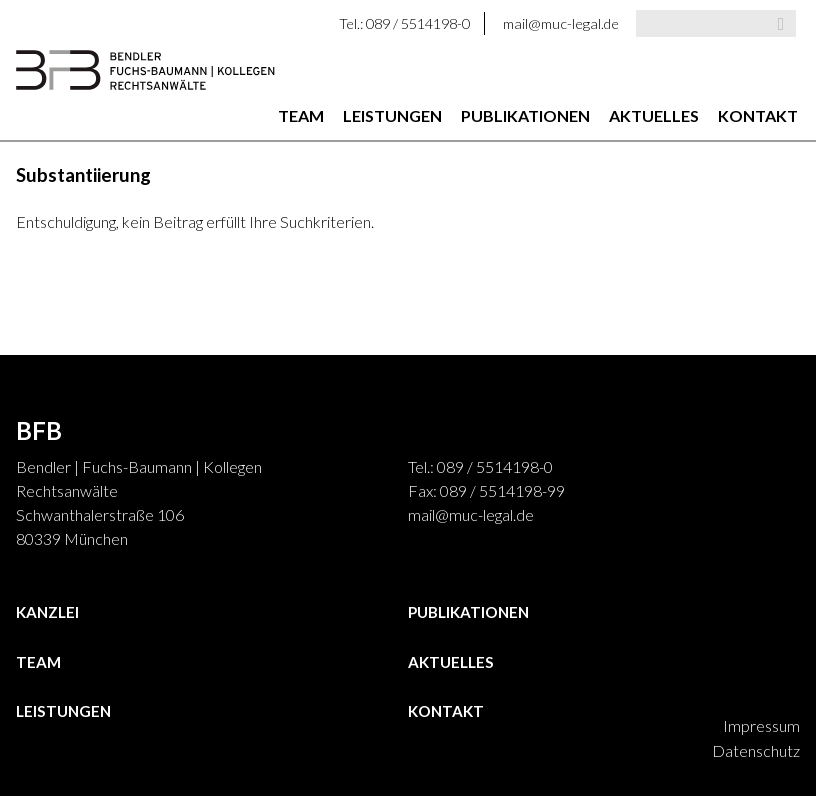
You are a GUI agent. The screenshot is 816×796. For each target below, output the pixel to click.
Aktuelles (654, 115)
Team (301, 115)
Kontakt (758, 115)
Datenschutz (756, 750)
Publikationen (525, 115)
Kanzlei (47, 612)
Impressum (761, 725)
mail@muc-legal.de (561, 23)
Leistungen (392, 115)
